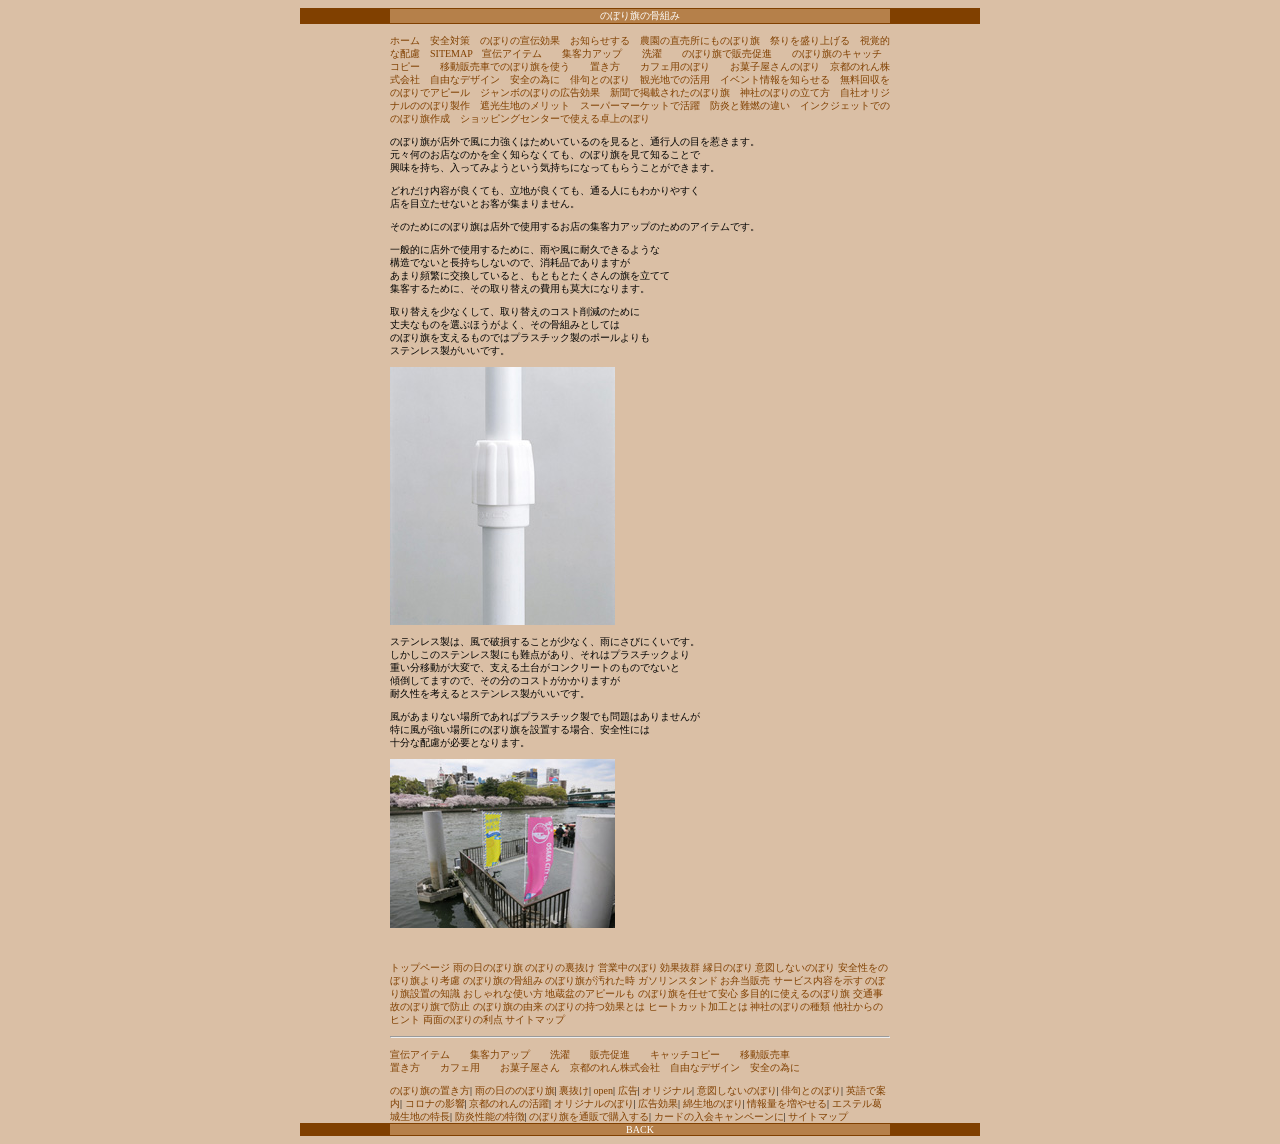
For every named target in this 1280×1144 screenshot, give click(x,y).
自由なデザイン (465, 79)
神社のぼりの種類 (790, 1006)
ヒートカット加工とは (698, 1006)
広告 (628, 1090)
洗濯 (652, 53)
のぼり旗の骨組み (503, 980)
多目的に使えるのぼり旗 (795, 993)
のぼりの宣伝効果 (520, 40)
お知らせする (600, 40)
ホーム (405, 40)
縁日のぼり (728, 967)
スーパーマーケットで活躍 (640, 105)
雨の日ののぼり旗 (515, 1090)
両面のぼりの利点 (463, 1019)
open (603, 1090)
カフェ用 (460, 1067)
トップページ (420, 967)
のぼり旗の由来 (508, 1006)
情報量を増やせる (787, 1103)
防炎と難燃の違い (750, 105)
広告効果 (658, 1103)
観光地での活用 (675, 79)
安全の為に (535, 79)
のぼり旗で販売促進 (727, 53)
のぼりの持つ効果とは (595, 1006)
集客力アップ (592, 53)
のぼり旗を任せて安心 (688, 993)
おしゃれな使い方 (503, 993)
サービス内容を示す (818, 980)
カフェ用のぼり (675, 66)
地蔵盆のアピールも (590, 993)
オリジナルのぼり (594, 1103)
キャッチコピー (685, 1054)
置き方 (605, 66)
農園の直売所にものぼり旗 (700, 40)
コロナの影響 (435, 1103)
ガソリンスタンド (678, 980)
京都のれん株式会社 (615, 1067)
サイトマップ (535, 1019)
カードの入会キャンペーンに (719, 1116)
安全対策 (450, 40)
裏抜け (574, 1090)
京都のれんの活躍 (509, 1103)
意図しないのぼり (795, 967)
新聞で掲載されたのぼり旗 (670, 92)
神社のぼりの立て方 (785, 92)
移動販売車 (765, 1054)
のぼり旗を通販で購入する (589, 1116)
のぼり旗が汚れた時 (590, 980)
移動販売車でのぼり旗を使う (505, 66)
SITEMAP (451, 53)
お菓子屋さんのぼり (775, 66)
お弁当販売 (745, 980)
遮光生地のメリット (525, 105)
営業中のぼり (628, 967)
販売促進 (610, 1054)
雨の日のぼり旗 (488, 967)
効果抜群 (680, 967)
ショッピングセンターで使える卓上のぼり (555, 118)
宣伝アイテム (512, 53)
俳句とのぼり (600, 79)
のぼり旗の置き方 (430, 1090)
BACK (640, 1129)
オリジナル (667, 1090)
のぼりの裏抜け (560, 967)
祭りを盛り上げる (810, 40)
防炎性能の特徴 (490, 1116)
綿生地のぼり (713, 1103)
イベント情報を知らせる (775, 79)
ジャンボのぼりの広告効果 (540, 92)
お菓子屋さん (530, 1067)
